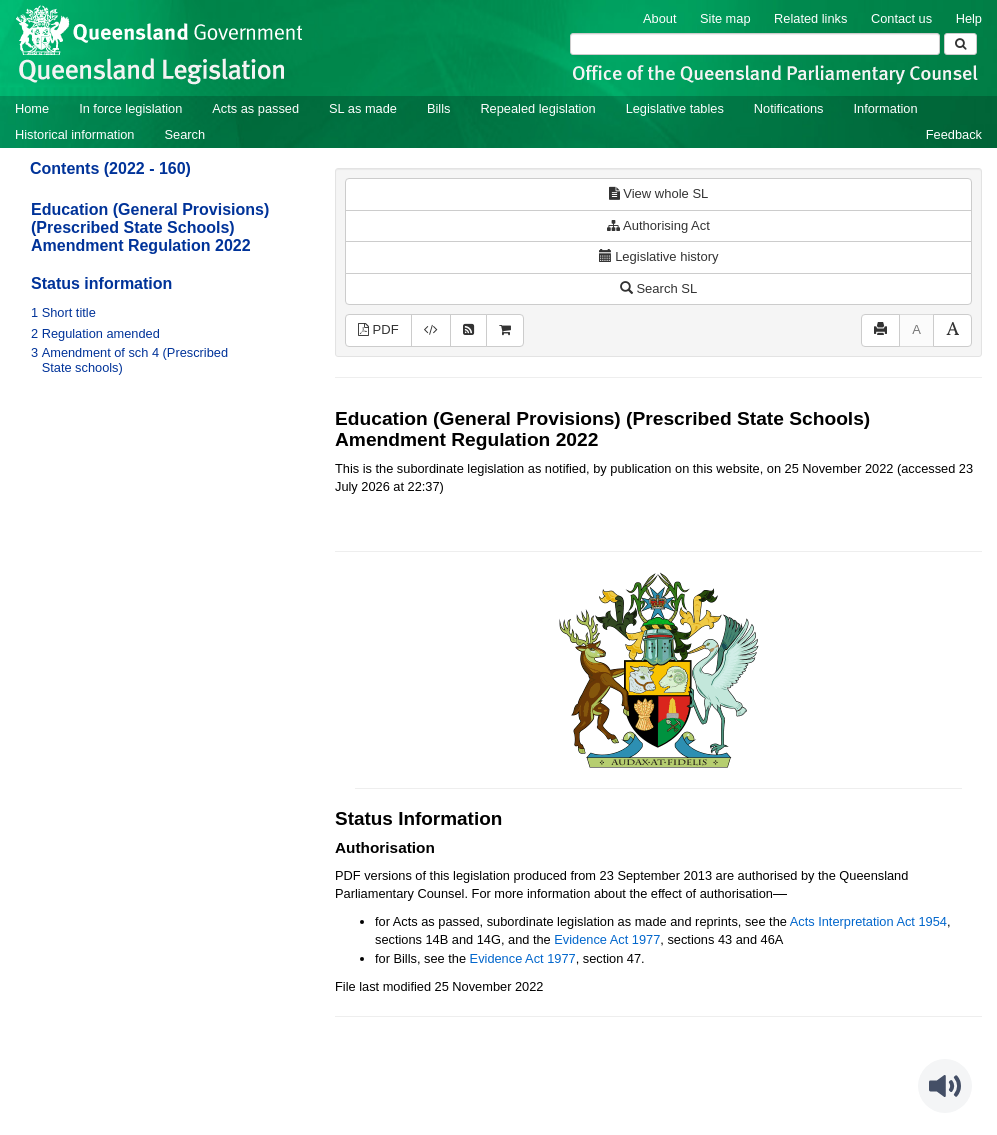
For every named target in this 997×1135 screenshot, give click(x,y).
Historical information (74, 134)
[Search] (755, 44)
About (659, 18)
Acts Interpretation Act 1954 (868, 921)
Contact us (901, 18)
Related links (810, 18)
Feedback (954, 134)
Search (184, 134)
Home (32, 108)
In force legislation (130, 108)
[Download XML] (431, 330)
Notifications (789, 108)
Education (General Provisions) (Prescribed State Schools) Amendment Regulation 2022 (150, 227)
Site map (725, 18)
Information (886, 108)
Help (969, 18)
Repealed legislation (537, 108)
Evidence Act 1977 (607, 939)
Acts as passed (255, 108)
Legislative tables (675, 108)
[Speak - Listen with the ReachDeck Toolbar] (945, 1086)
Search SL (658, 288)
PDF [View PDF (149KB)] (378, 329)
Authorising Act (658, 225)
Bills (438, 108)
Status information (101, 283)
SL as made (363, 108)
